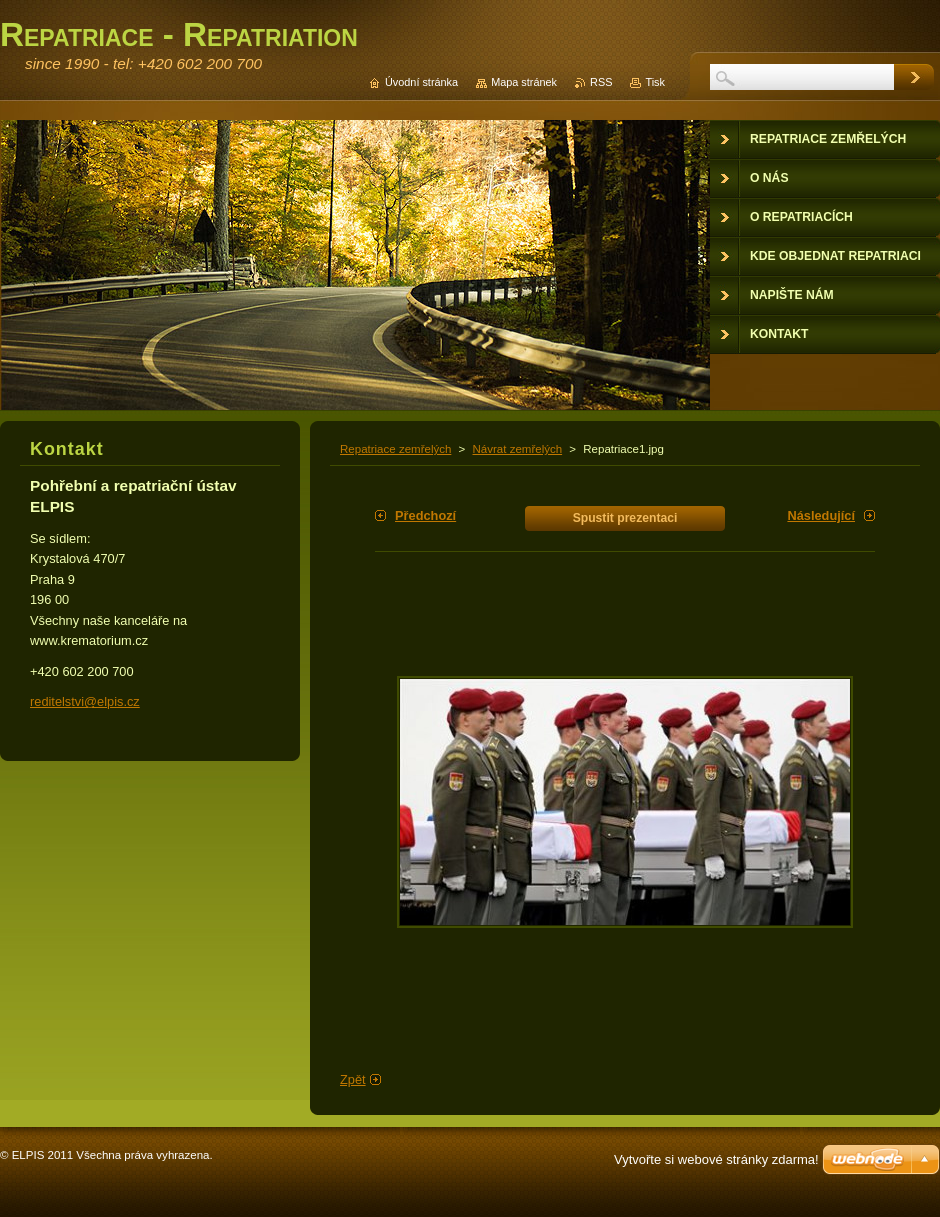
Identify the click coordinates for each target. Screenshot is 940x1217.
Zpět (353, 1079)
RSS (601, 82)
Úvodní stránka (421, 82)
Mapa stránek (524, 82)
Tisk (655, 82)
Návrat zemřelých (518, 449)
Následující (821, 515)
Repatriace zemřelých (395, 449)
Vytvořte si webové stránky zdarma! (716, 1159)
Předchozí (425, 515)
